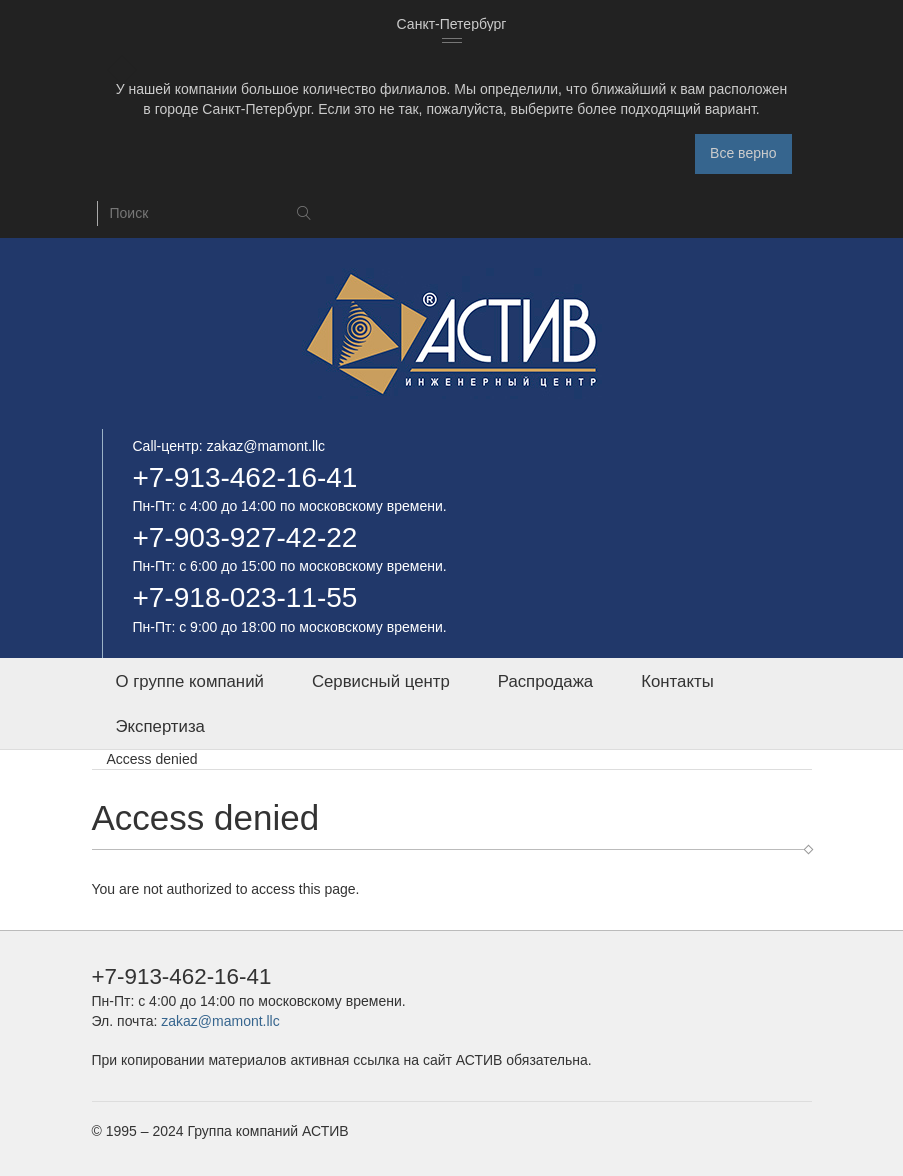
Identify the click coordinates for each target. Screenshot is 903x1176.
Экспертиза (160, 726)
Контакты (677, 681)
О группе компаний (190, 681)
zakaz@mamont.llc (266, 446)
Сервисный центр (381, 681)
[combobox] (452, 25)
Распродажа (545, 681)
